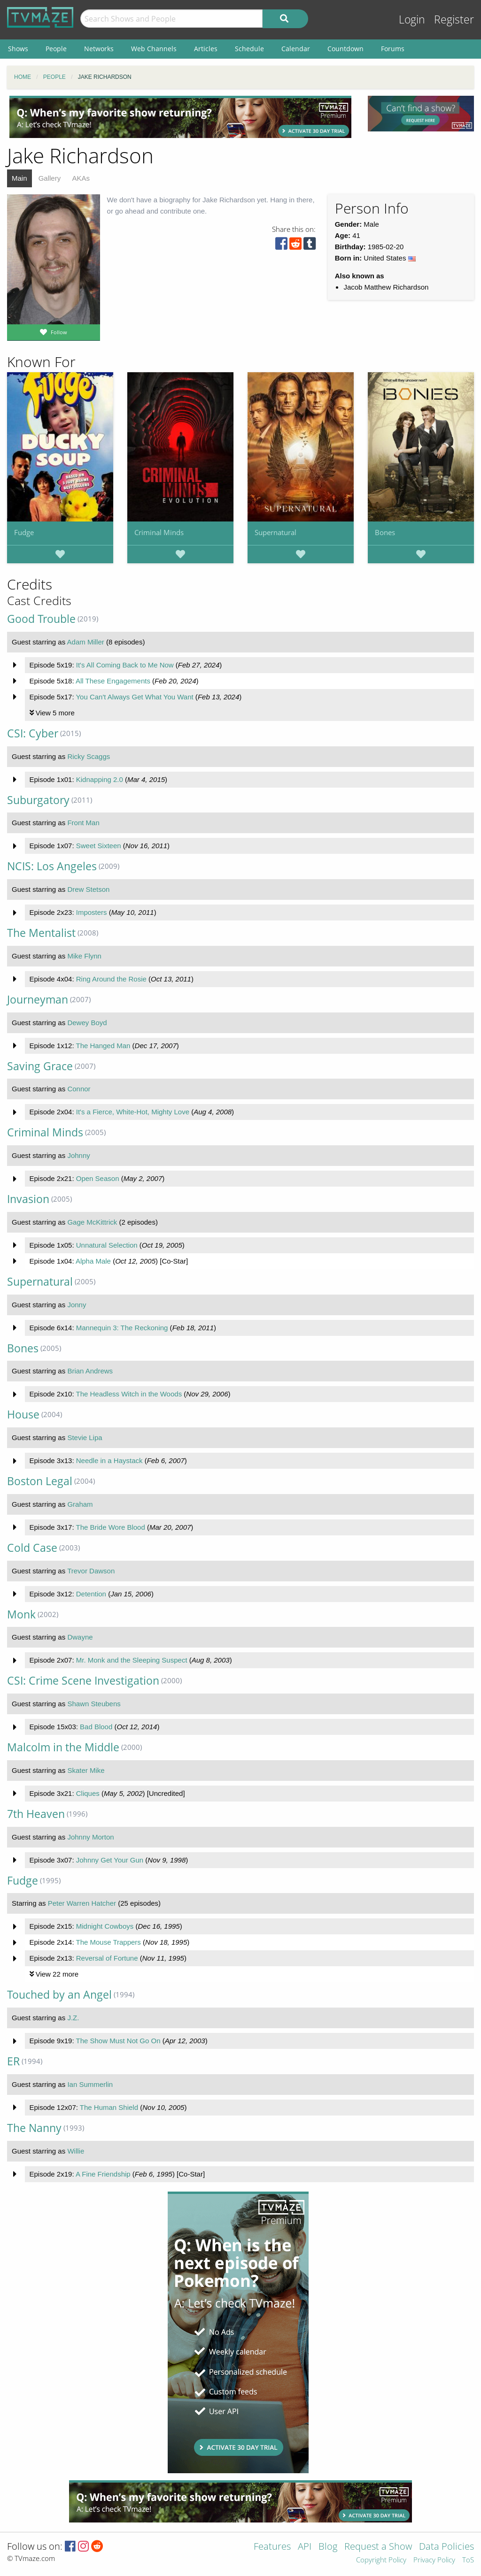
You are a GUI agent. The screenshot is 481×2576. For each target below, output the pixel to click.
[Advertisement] (180, 117)
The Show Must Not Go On (118, 2041)
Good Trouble (41, 619)
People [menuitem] (56, 48)
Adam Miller (85, 642)
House (23, 1414)
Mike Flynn (84, 956)
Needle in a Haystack (109, 1460)
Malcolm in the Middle (63, 1747)
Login (412, 19)
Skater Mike (85, 1770)
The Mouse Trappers (108, 1942)
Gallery (50, 178)
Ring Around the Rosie (111, 979)
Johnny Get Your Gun (109, 1860)
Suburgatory (38, 800)
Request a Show (378, 2547)
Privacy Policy (434, 2560)
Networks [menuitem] (99, 48)
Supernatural (275, 532)
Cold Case (32, 1548)
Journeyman (37, 999)
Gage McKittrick (92, 1222)
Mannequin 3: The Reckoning (122, 1328)
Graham (80, 1504)
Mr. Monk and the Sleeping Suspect (131, 1660)
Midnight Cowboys (105, 1926)
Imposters (91, 912)
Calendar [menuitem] (295, 48)
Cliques (88, 1793)
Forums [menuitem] (392, 48)
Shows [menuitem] (18, 48)
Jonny (76, 1305)
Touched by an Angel (59, 1994)
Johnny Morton (90, 1837)
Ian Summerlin (90, 2084)
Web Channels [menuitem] (154, 48)
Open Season (97, 1178)
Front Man (83, 823)
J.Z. (73, 2018)
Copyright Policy (381, 2560)
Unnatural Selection (107, 1245)
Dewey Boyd (87, 1023)
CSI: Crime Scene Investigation (83, 1680)
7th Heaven (36, 1814)
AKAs (81, 178)
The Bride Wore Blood (110, 1527)
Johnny (78, 1155)
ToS (468, 2560)
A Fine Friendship (103, 2174)
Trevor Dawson (91, 1571)
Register (454, 19)
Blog (327, 2547)
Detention (91, 1594)
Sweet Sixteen (98, 846)
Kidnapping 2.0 (99, 779)
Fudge (24, 532)
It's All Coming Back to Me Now (125, 665)
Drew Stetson (88, 889)
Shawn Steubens (93, 1704)
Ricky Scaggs (88, 756)
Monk (21, 1614)
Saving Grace (40, 1066)
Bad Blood (96, 1727)
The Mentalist (41, 933)
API (304, 2547)
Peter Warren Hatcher (82, 1903)
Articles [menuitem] (205, 48)
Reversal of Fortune (107, 1958)
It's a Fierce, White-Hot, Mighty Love (132, 1112)
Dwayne (80, 1637)
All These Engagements (113, 681)
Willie (75, 2151)
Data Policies (446, 2547)
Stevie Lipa (84, 1437)
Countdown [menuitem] (345, 48)
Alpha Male (93, 1261)
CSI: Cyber (32, 733)
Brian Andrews (90, 1371)
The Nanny (34, 2128)
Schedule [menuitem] (249, 48)
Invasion (28, 1199)
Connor (78, 1089)
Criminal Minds (159, 532)
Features (272, 2547)
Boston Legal (39, 1481)
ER (13, 2061)
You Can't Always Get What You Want (134, 697)
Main (19, 178)
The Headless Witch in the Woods (129, 1394)
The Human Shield (109, 2107)
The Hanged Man (103, 1046)
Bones (385, 532)
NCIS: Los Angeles (52, 866)
